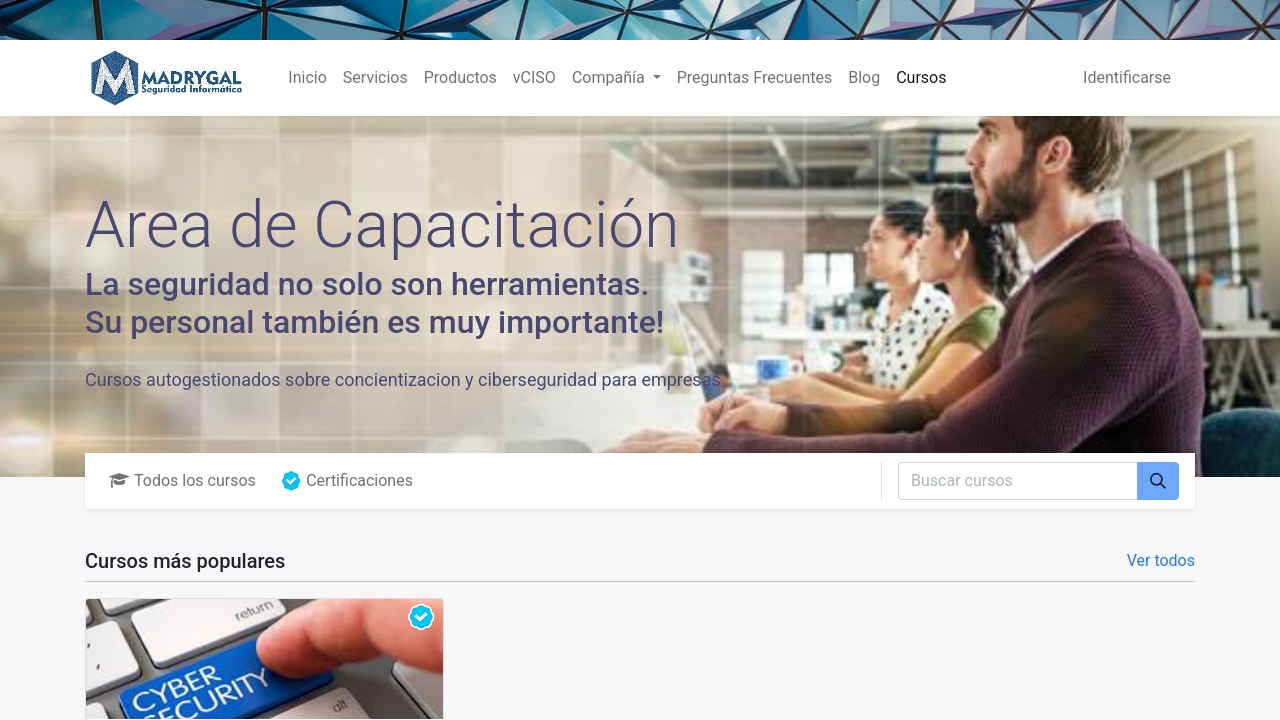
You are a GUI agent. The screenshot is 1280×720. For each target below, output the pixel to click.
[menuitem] (307, 78)
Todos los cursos (182, 480)
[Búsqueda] (1158, 481)
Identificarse (1127, 77)
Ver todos (1161, 560)
